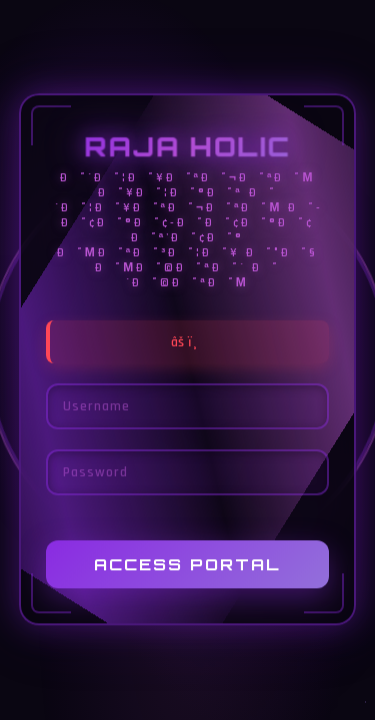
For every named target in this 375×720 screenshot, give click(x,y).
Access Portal (187, 565)
